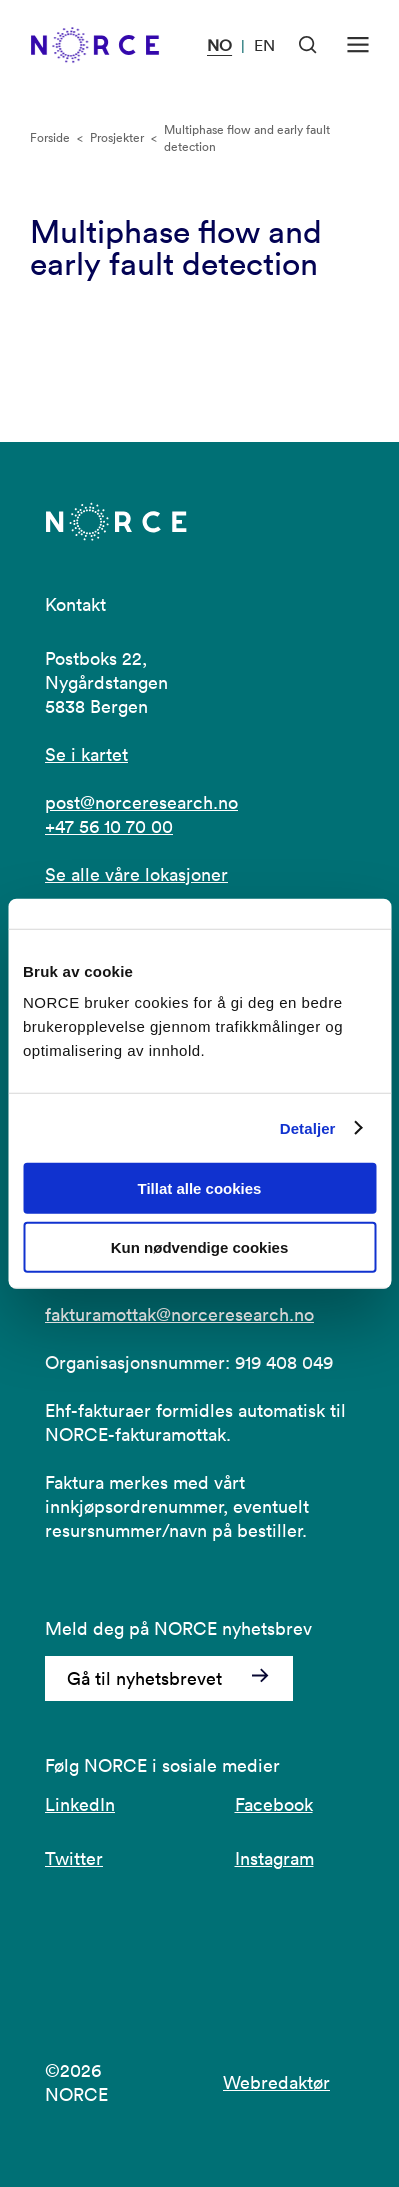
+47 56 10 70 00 (109, 826)
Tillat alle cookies (200, 1188)
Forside (50, 137)
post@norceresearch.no (141, 802)
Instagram (274, 1858)
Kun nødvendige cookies (200, 1247)
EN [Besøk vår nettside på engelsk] (264, 45)
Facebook (274, 1804)
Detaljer (308, 1127)
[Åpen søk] (308, 45)
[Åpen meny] (358, 45)
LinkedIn (80, 1804)
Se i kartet (86, 754)
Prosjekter (117, 137)
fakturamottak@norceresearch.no (179, 1314)
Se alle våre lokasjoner (136, 874)
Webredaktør (276, 2082)
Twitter (74, 1858)
